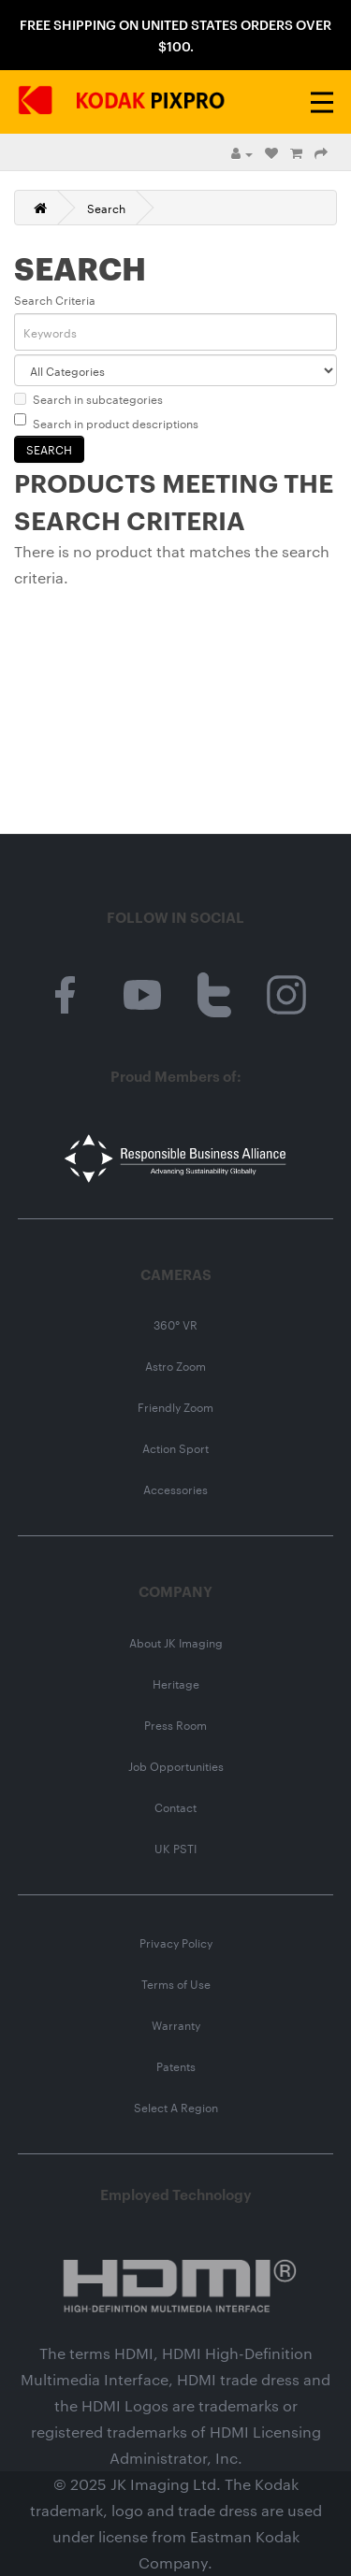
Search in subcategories (88, 398)
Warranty (176, 2024)
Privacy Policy (175, 1942)
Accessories (175, 1488)
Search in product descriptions (106, 422)
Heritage (176, 1683)
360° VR (175, 1324)
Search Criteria (54, 299)
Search (106, 207)
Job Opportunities (176, 1765)
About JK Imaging (176, 1641)
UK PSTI (175, 1847)
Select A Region (176, 2106)
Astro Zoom (175, 1365)
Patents (176, 2065)
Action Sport (175, 1447)
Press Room (175, 1724)
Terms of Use (176, 1983)
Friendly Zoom (175, 1406)
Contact (175, 1806)
